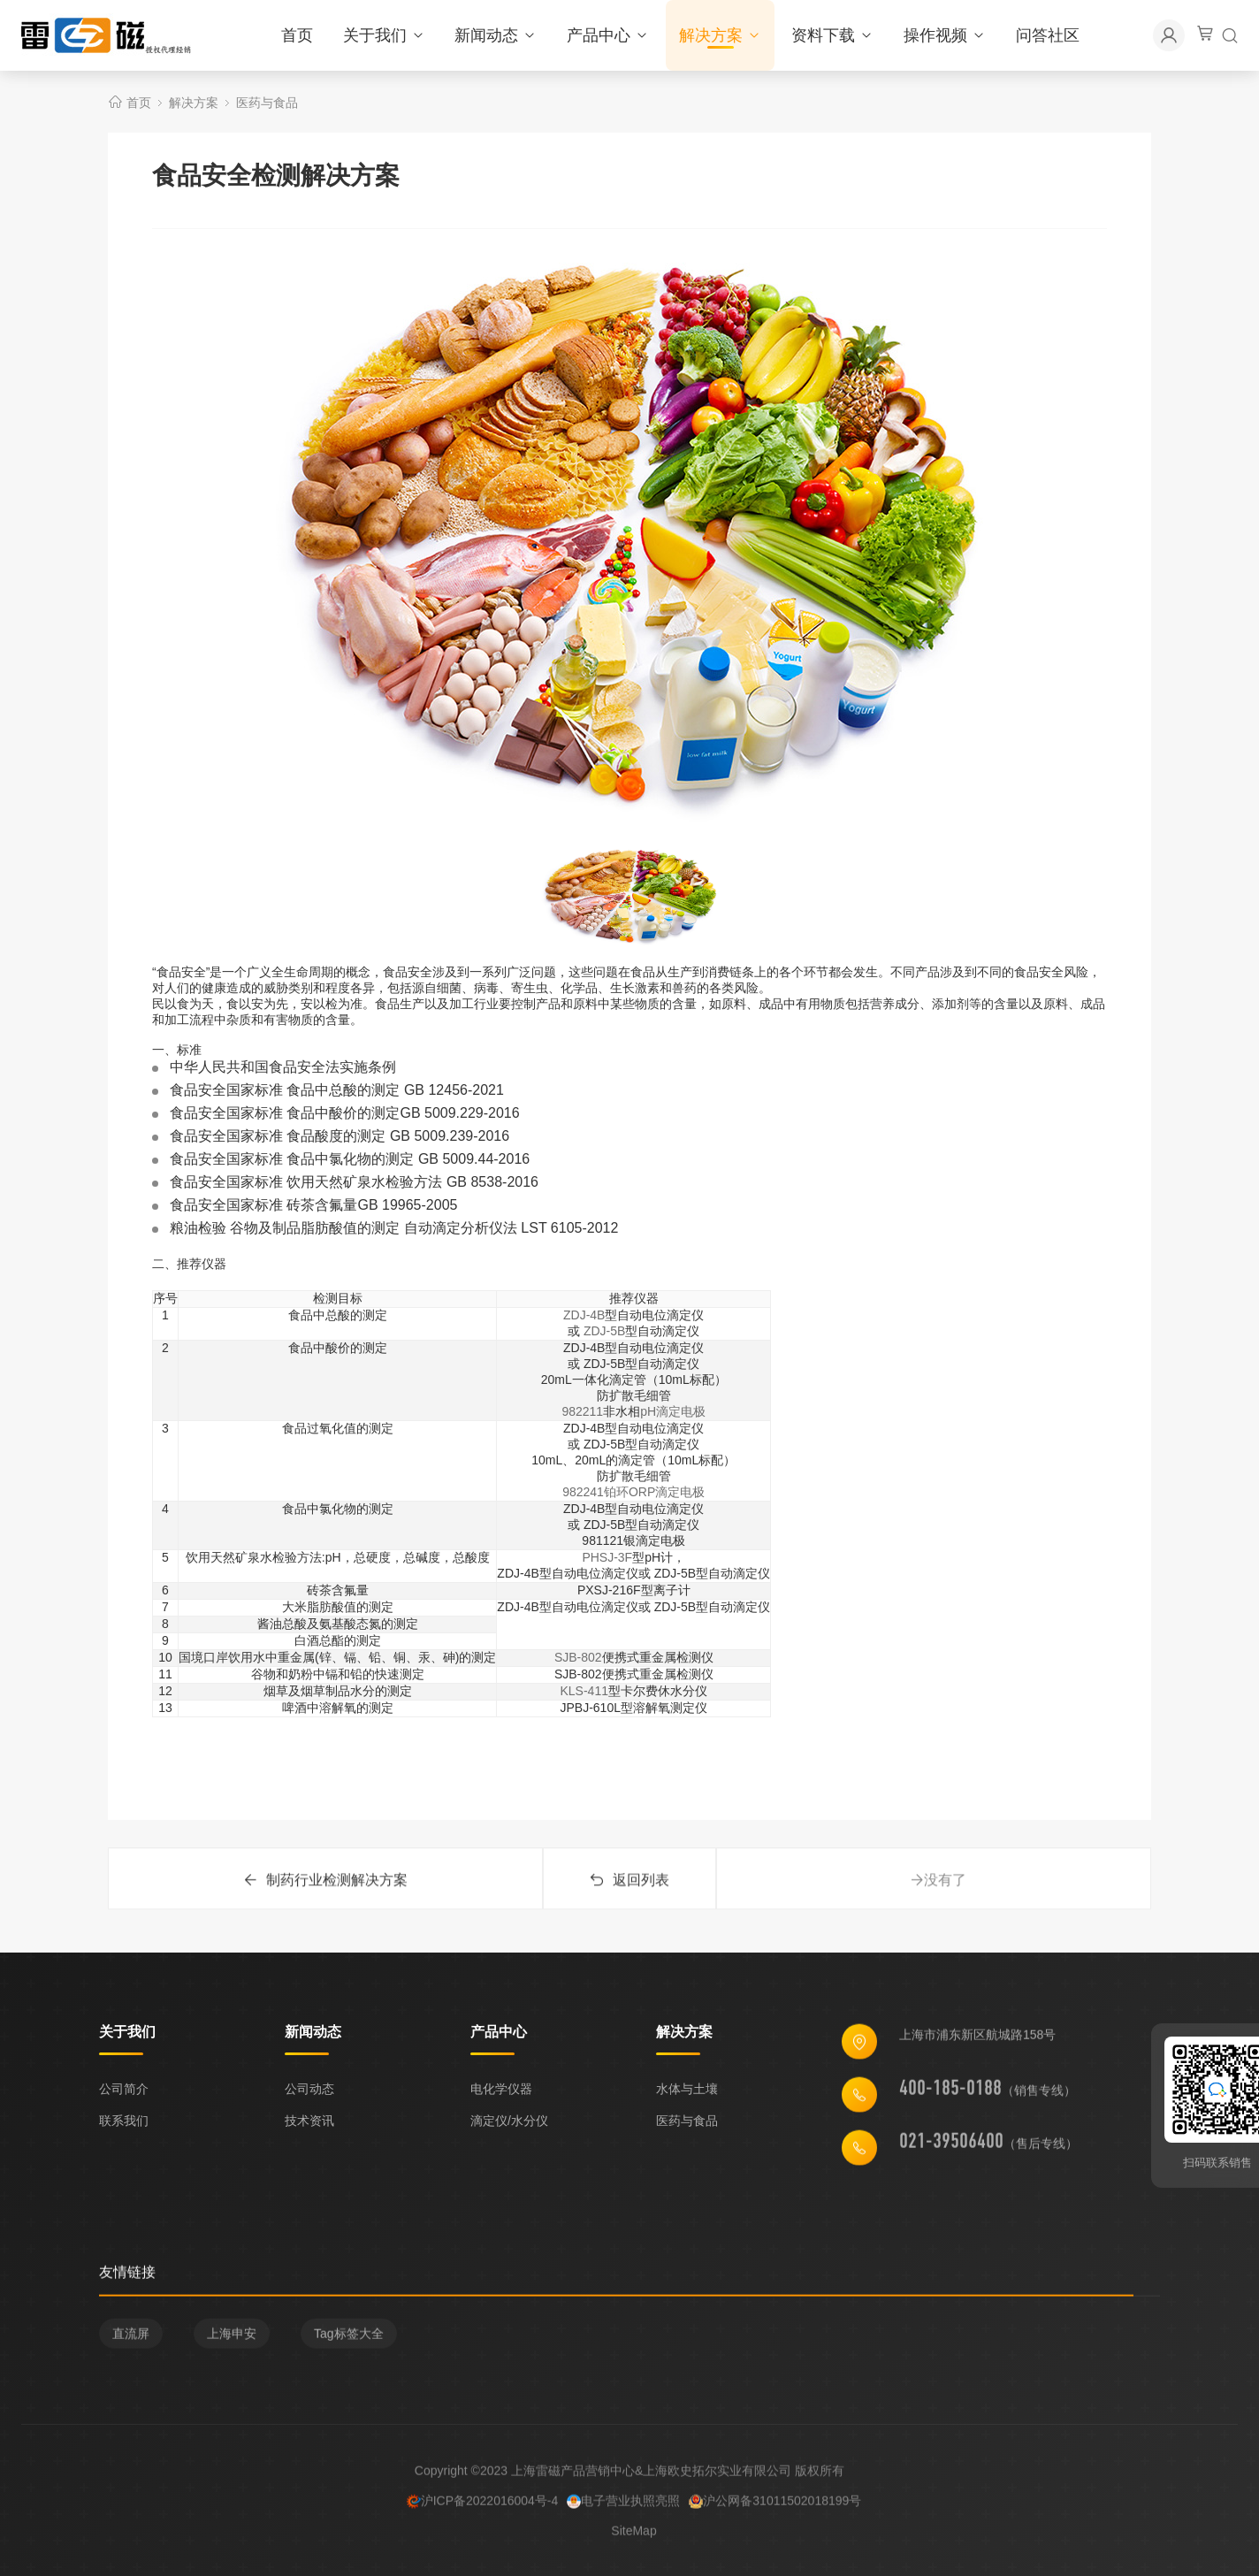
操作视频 (945, 35)
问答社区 (1048, 35)
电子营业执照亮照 (623, 2506)
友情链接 (127, 2277)
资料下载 (832, 35)
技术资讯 (309, 2121)
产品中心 (608, 35)
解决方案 (720, 35)
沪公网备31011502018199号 (775, 2506)
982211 (582, 1411)
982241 (583, 1492)
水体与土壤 (687, 2089)
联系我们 (124, 2121)
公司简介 (124, 2089)
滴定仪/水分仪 (509, 2121)
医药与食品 (267, 103)
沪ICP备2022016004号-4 (483, 2506)
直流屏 (130, 2339)
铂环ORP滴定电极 (654, 1492)
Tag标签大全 (349, 2339)
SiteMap (633, 2536)
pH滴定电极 (673, 1411)
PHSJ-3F (607, 1557)
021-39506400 (951, 2146)
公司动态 (309, 2089)
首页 (297, 35)
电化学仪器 (501, 2089)
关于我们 (384, 35)
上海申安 (231, 2339)
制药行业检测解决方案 (325, 1892)
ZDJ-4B (584, 1315)
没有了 (938, 1892)
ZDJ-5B (604, 1331)
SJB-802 (578, 1657)
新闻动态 (495, 35)
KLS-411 (583, 1691)
